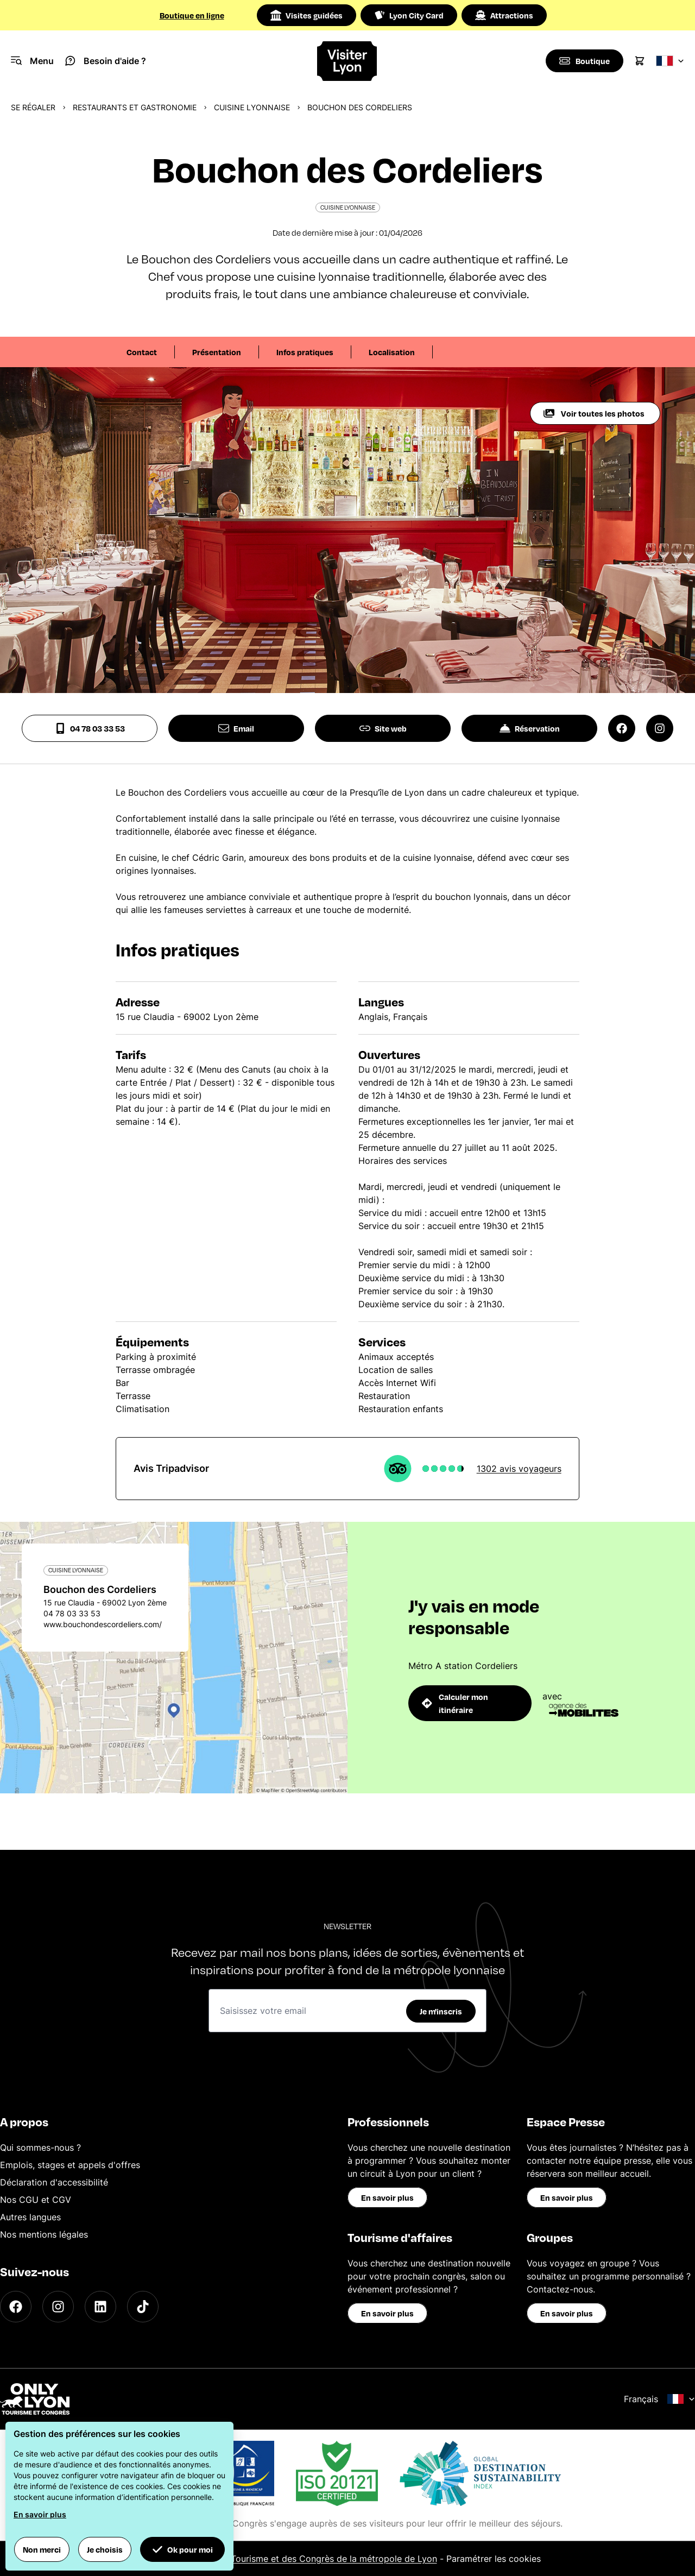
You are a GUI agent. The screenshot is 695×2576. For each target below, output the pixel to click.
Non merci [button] (42, 2549)
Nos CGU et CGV (35, 2199)
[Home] (347, 61)
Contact (142, 352)
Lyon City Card (409, 15)
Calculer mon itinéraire (455, 1703)
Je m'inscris (441, 2011)
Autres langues (30, 2217)
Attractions (504, 15)
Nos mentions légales (44, 2234)
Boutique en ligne (192, 15)
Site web (383, 728)
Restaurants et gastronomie (135, 107)
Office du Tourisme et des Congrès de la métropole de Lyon (313, 2558)
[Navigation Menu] (32, 60)
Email (236, 728)
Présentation (216, 352)
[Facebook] (15, 2306)
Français (659, 2399)
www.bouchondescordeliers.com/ (102, 1624)
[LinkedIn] (100, 2306)
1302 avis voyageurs (519, 1468)
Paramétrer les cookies (493, 2558)
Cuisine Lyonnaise (252, 107)
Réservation (530, 728)
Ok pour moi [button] (182, 2549)
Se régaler (33, 107)
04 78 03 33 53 (90, 728)
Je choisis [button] (105, 2549)
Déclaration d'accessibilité (54, 2182)
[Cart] (639, 60)
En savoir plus (387, 2197)
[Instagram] (58, 2306)
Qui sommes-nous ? (40, 2147)
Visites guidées (306, 15)
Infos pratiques (304, 352)
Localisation (392, 352)
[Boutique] (584, 60)
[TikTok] (143, 2306)
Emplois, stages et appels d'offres (70, 2164)
